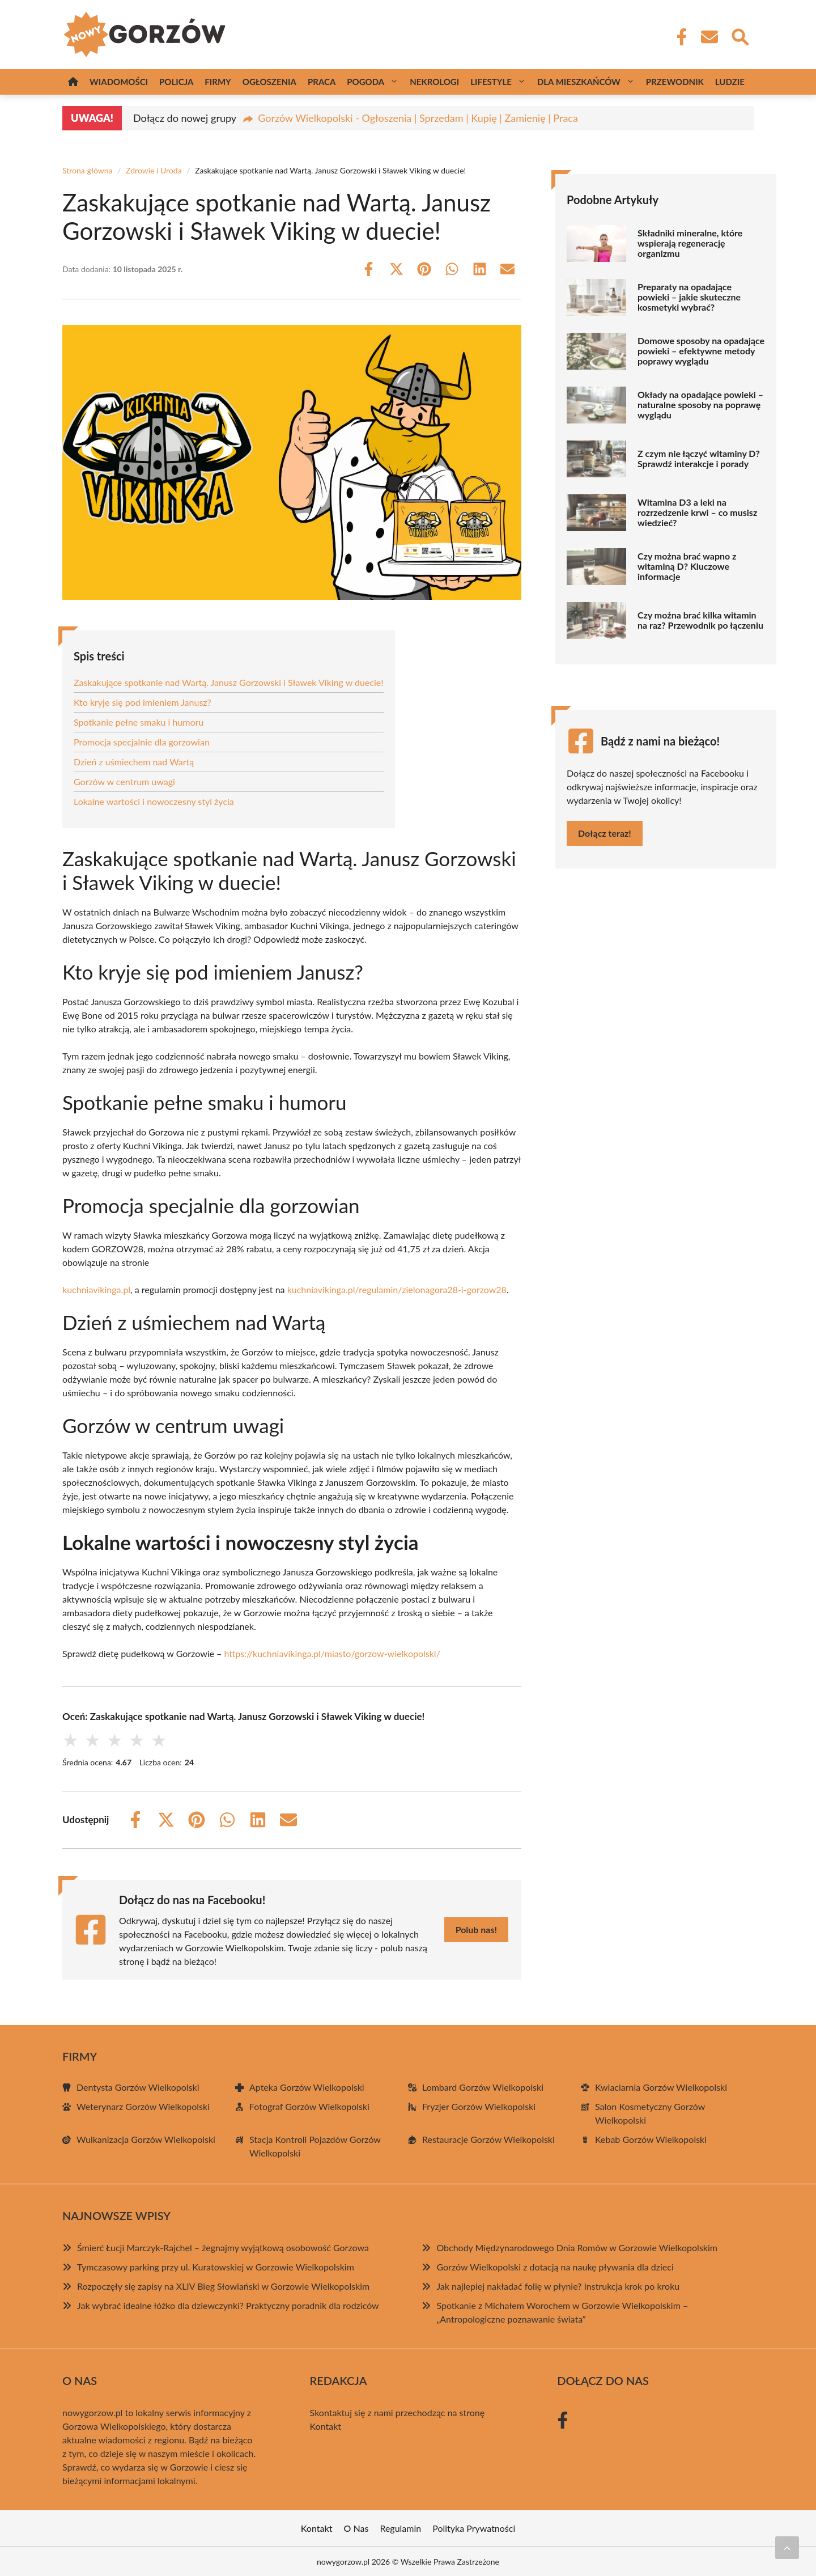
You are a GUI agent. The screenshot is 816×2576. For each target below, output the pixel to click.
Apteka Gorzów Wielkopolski (306, 2087)
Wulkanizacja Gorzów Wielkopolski (145, 2139)
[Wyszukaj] (739, 36)
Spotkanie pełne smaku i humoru (138, 722)
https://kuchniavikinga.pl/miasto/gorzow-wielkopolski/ (332, 1653)
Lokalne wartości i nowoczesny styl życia (154, 801)
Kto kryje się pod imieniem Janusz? (142, 702)
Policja (176, 82)
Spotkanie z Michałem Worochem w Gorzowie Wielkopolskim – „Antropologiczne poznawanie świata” (562, 2312)
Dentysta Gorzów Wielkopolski (137, 2087)
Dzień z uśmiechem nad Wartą (134, 761)
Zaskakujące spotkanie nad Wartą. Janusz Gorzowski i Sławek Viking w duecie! (229, 682)
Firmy (218, 82)
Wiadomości (119, 82)
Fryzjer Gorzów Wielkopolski (479, 2106)
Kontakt (325, 2426)
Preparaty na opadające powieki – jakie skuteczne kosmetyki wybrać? (689, 297)
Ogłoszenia (269, 82)
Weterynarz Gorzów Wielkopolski (143, 2106)
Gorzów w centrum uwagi (124, 781)
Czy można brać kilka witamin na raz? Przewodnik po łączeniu (700, 620)
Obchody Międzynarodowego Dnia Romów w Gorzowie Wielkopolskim (576, 2247)
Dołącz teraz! (604, 833)
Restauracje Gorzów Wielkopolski (488, 2139)
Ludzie (730, 82)
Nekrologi (434, 82)
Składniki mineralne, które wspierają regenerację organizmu (690, 243)
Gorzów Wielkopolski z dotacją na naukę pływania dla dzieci (554, 2266)
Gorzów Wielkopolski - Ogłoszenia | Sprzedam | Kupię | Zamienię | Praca (418, 118)
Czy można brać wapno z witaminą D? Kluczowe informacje (687, 566)
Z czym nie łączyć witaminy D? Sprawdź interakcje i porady (699, 458)
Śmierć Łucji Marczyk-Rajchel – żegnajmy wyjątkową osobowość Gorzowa (223, 2247)
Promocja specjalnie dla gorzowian (142, 741)
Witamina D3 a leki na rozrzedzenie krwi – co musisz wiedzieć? (697, 512)
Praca (321, 82)
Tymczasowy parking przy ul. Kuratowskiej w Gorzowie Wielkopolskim (215, 2266)
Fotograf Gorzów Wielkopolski (309, 2106)
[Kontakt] (709, 37)
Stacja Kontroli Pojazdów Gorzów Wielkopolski (315, 2146)
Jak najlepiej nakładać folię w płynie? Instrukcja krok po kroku (557, 2286)
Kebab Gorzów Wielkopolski (651, 2139)
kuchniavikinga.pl (96, 1289)
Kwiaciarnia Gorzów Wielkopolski (661, 2087)
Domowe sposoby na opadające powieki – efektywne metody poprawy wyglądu (701, 351)
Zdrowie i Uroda (154, 170)
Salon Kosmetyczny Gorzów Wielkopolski (650, 2113)
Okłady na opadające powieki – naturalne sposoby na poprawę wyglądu (700, 404)
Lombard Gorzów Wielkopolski (482, 2087)
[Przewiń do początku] (787, 2547)
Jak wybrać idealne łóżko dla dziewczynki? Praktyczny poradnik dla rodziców (228, 2305)
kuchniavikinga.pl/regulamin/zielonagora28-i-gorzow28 (397, 1289)
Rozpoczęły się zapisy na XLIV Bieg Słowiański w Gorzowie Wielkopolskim (223, 2286)
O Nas (356, 2528)
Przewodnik (675, 82)
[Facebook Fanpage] (678, 37)
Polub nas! (476, 1929)
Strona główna (87, 170)
